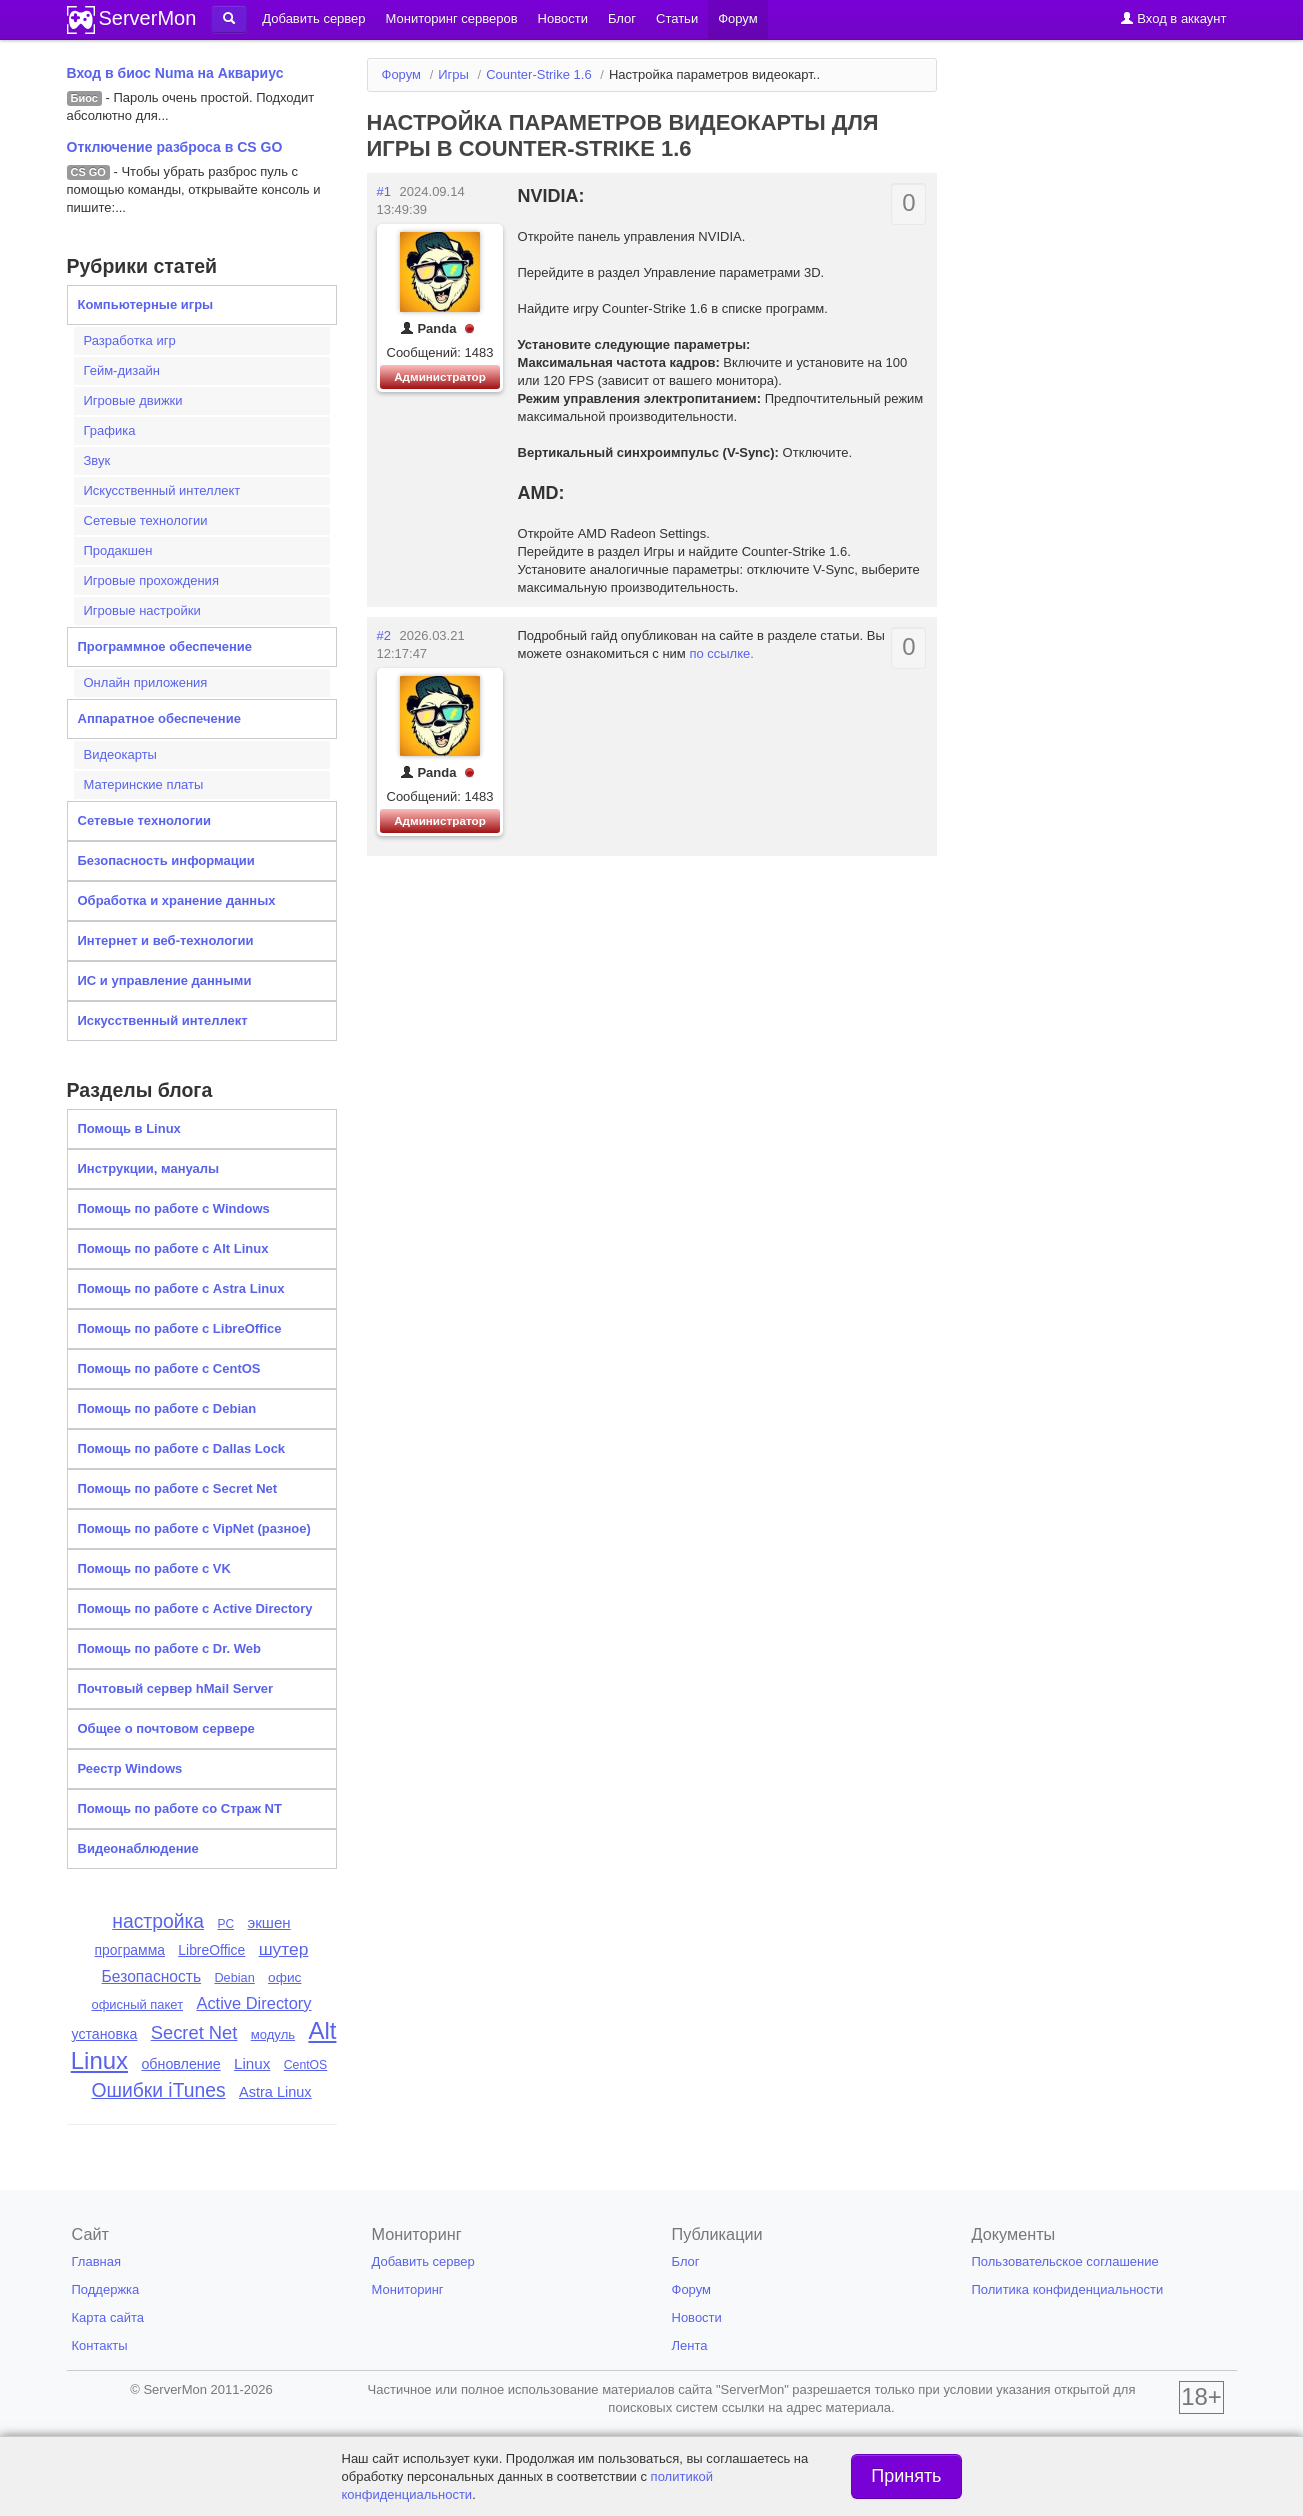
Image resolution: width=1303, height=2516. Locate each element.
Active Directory (253, 2003)
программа (130, 1950)
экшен (268, 1922)
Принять (906, 2476)
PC (225, 1924)
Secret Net (194, 2032)
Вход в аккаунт (1173, 18)
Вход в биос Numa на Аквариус (175, 73)
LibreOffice (211, 1950)
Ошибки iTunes (158, 2090)
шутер (284, 1949)
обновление (180, 2064)
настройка (158, 1921)
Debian (234, 1977)
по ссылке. (721, 653)
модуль (273, 2034)
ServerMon (148, 18)
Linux (252, 2063)
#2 (384, 635)
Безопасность (151, 1976)
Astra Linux (275, 2092)
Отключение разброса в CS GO (175, 147)
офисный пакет (137, 2004)
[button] (229, 19)
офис (284, 1977)
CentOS (306, 2065)
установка (105, 2034)
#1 (384, 191)
